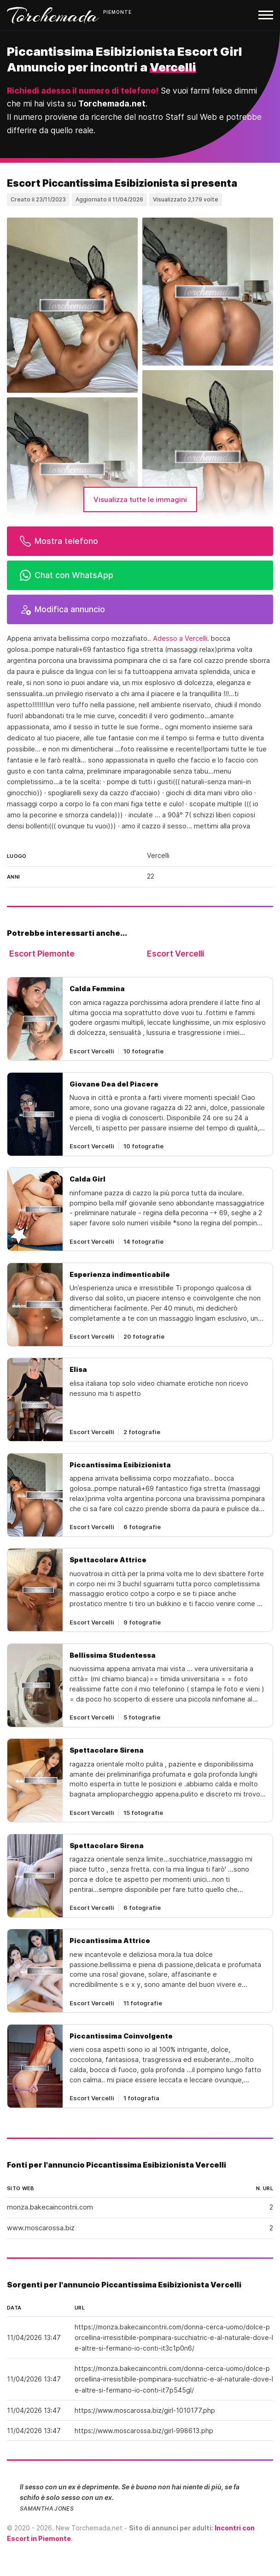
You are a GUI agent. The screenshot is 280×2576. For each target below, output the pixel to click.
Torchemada (53, 15)
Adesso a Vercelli (180, 638)
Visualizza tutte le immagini (140, 499)
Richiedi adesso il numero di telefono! (82, 90)
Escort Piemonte (42, 953)
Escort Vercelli (175, 953)
